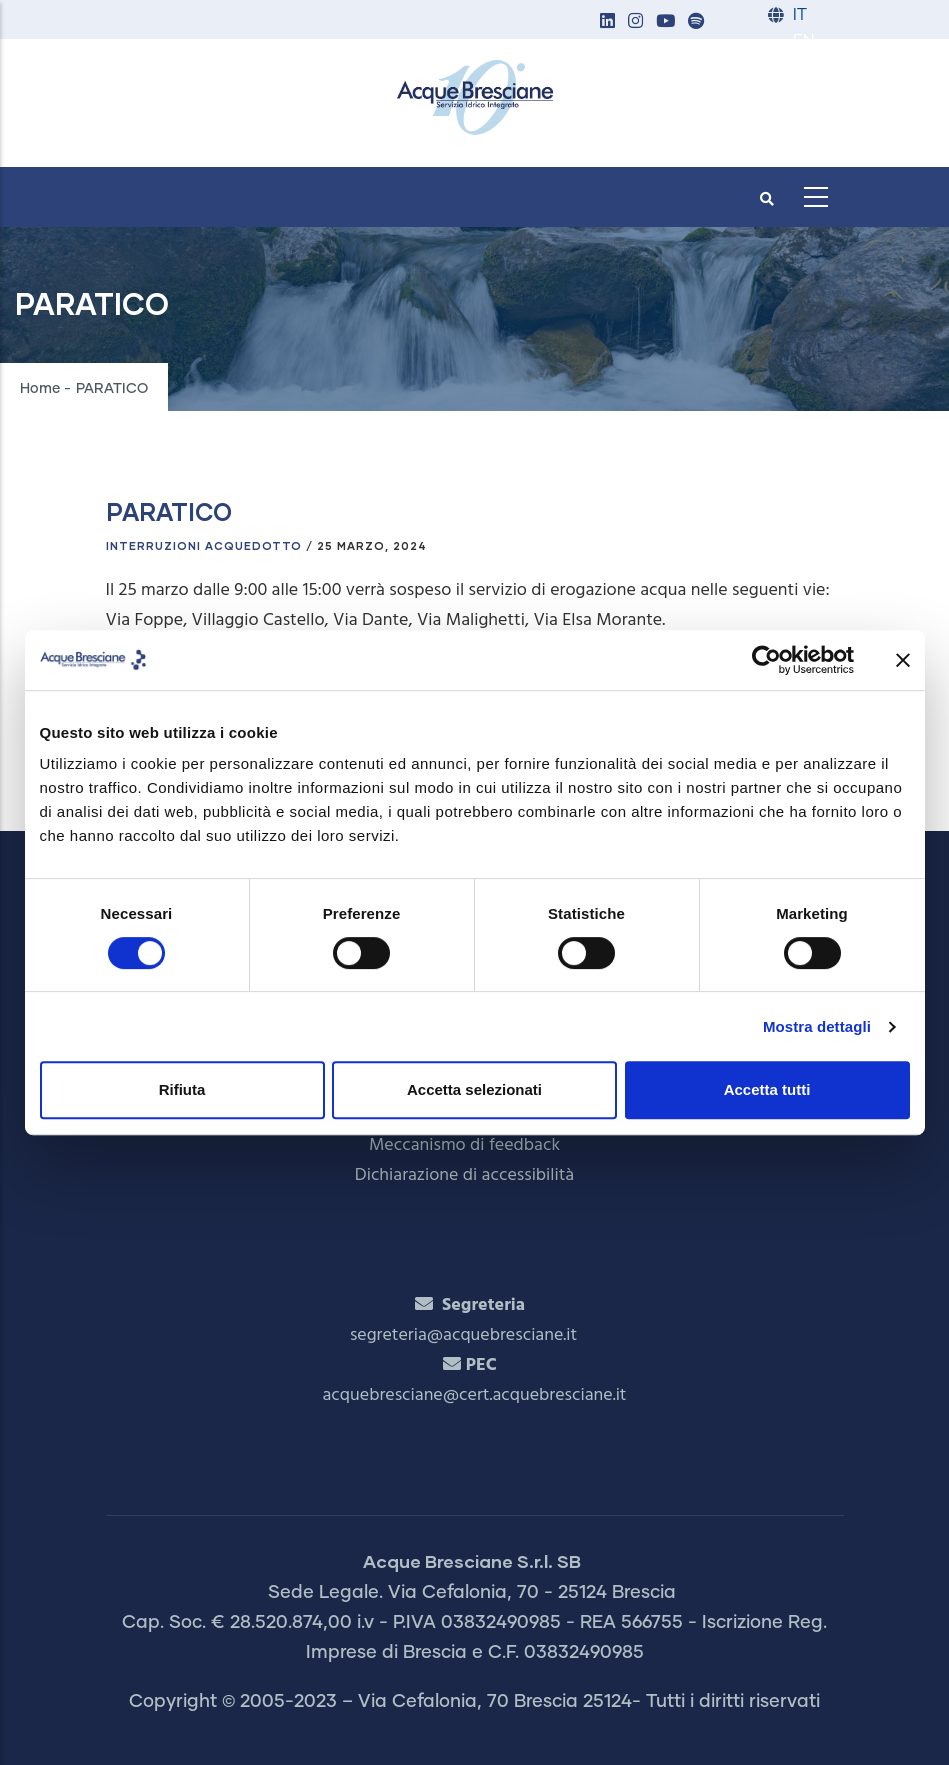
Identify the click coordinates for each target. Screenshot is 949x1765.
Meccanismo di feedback (464, 1145)
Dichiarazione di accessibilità (464, 1175)
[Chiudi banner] (903, 660)
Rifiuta (182, 1089)
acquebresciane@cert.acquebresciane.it (475, 1395)
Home (40, 389)
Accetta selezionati (474, 1089)
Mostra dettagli (817, 1026)
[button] (608, 22)
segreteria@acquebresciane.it (463, 1335)
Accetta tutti (767, 1089)
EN (803, 41)
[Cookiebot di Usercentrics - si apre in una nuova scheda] (766, 660)
